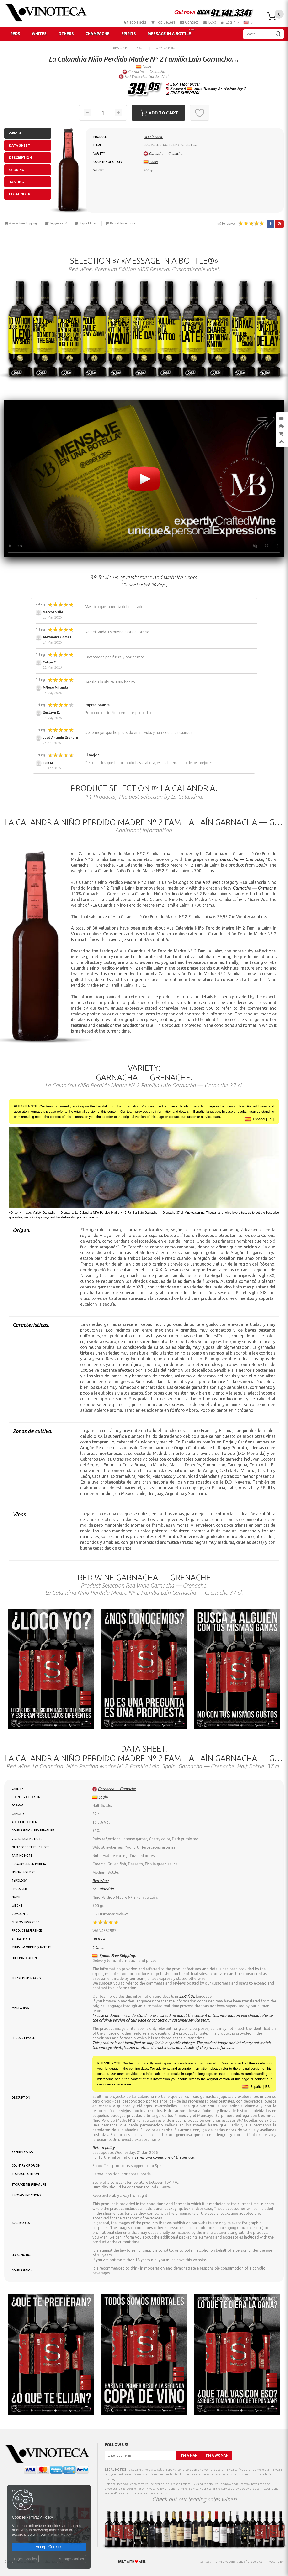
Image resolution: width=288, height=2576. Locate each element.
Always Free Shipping (23, 223)
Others (66, 33)
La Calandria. (153, 137)
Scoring (16, 170)
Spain (153, 162)
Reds (15, 33)
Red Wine (211, 882)
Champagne (97, 33)
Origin (15, 133)
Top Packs (135, 22)
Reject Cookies (25, 2559)
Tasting (16, 182)
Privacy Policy (275, 2561)
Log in (229, 22)
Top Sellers (163, 22)
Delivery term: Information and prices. (124, 1960)
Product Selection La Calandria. (144, 787)
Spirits (128, 33)
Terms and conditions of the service (238, 2561)
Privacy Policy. (59, 2534)
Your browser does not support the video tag (144, 478)
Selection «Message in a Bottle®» (144, 260)
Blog (209, 22)
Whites (39, 33)
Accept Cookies (49, 2547)
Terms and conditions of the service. (164, 2157)
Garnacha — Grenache (165, 153)
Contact (189, 22)
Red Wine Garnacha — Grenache (144, 1577)
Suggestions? (58, 223)
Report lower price (122, 223)
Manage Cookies (71, 2559)
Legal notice (21, 194)
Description (20, 158)
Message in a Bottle (171, 32)
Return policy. (104, 2148)
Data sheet (19, 145)
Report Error (88, 223)
